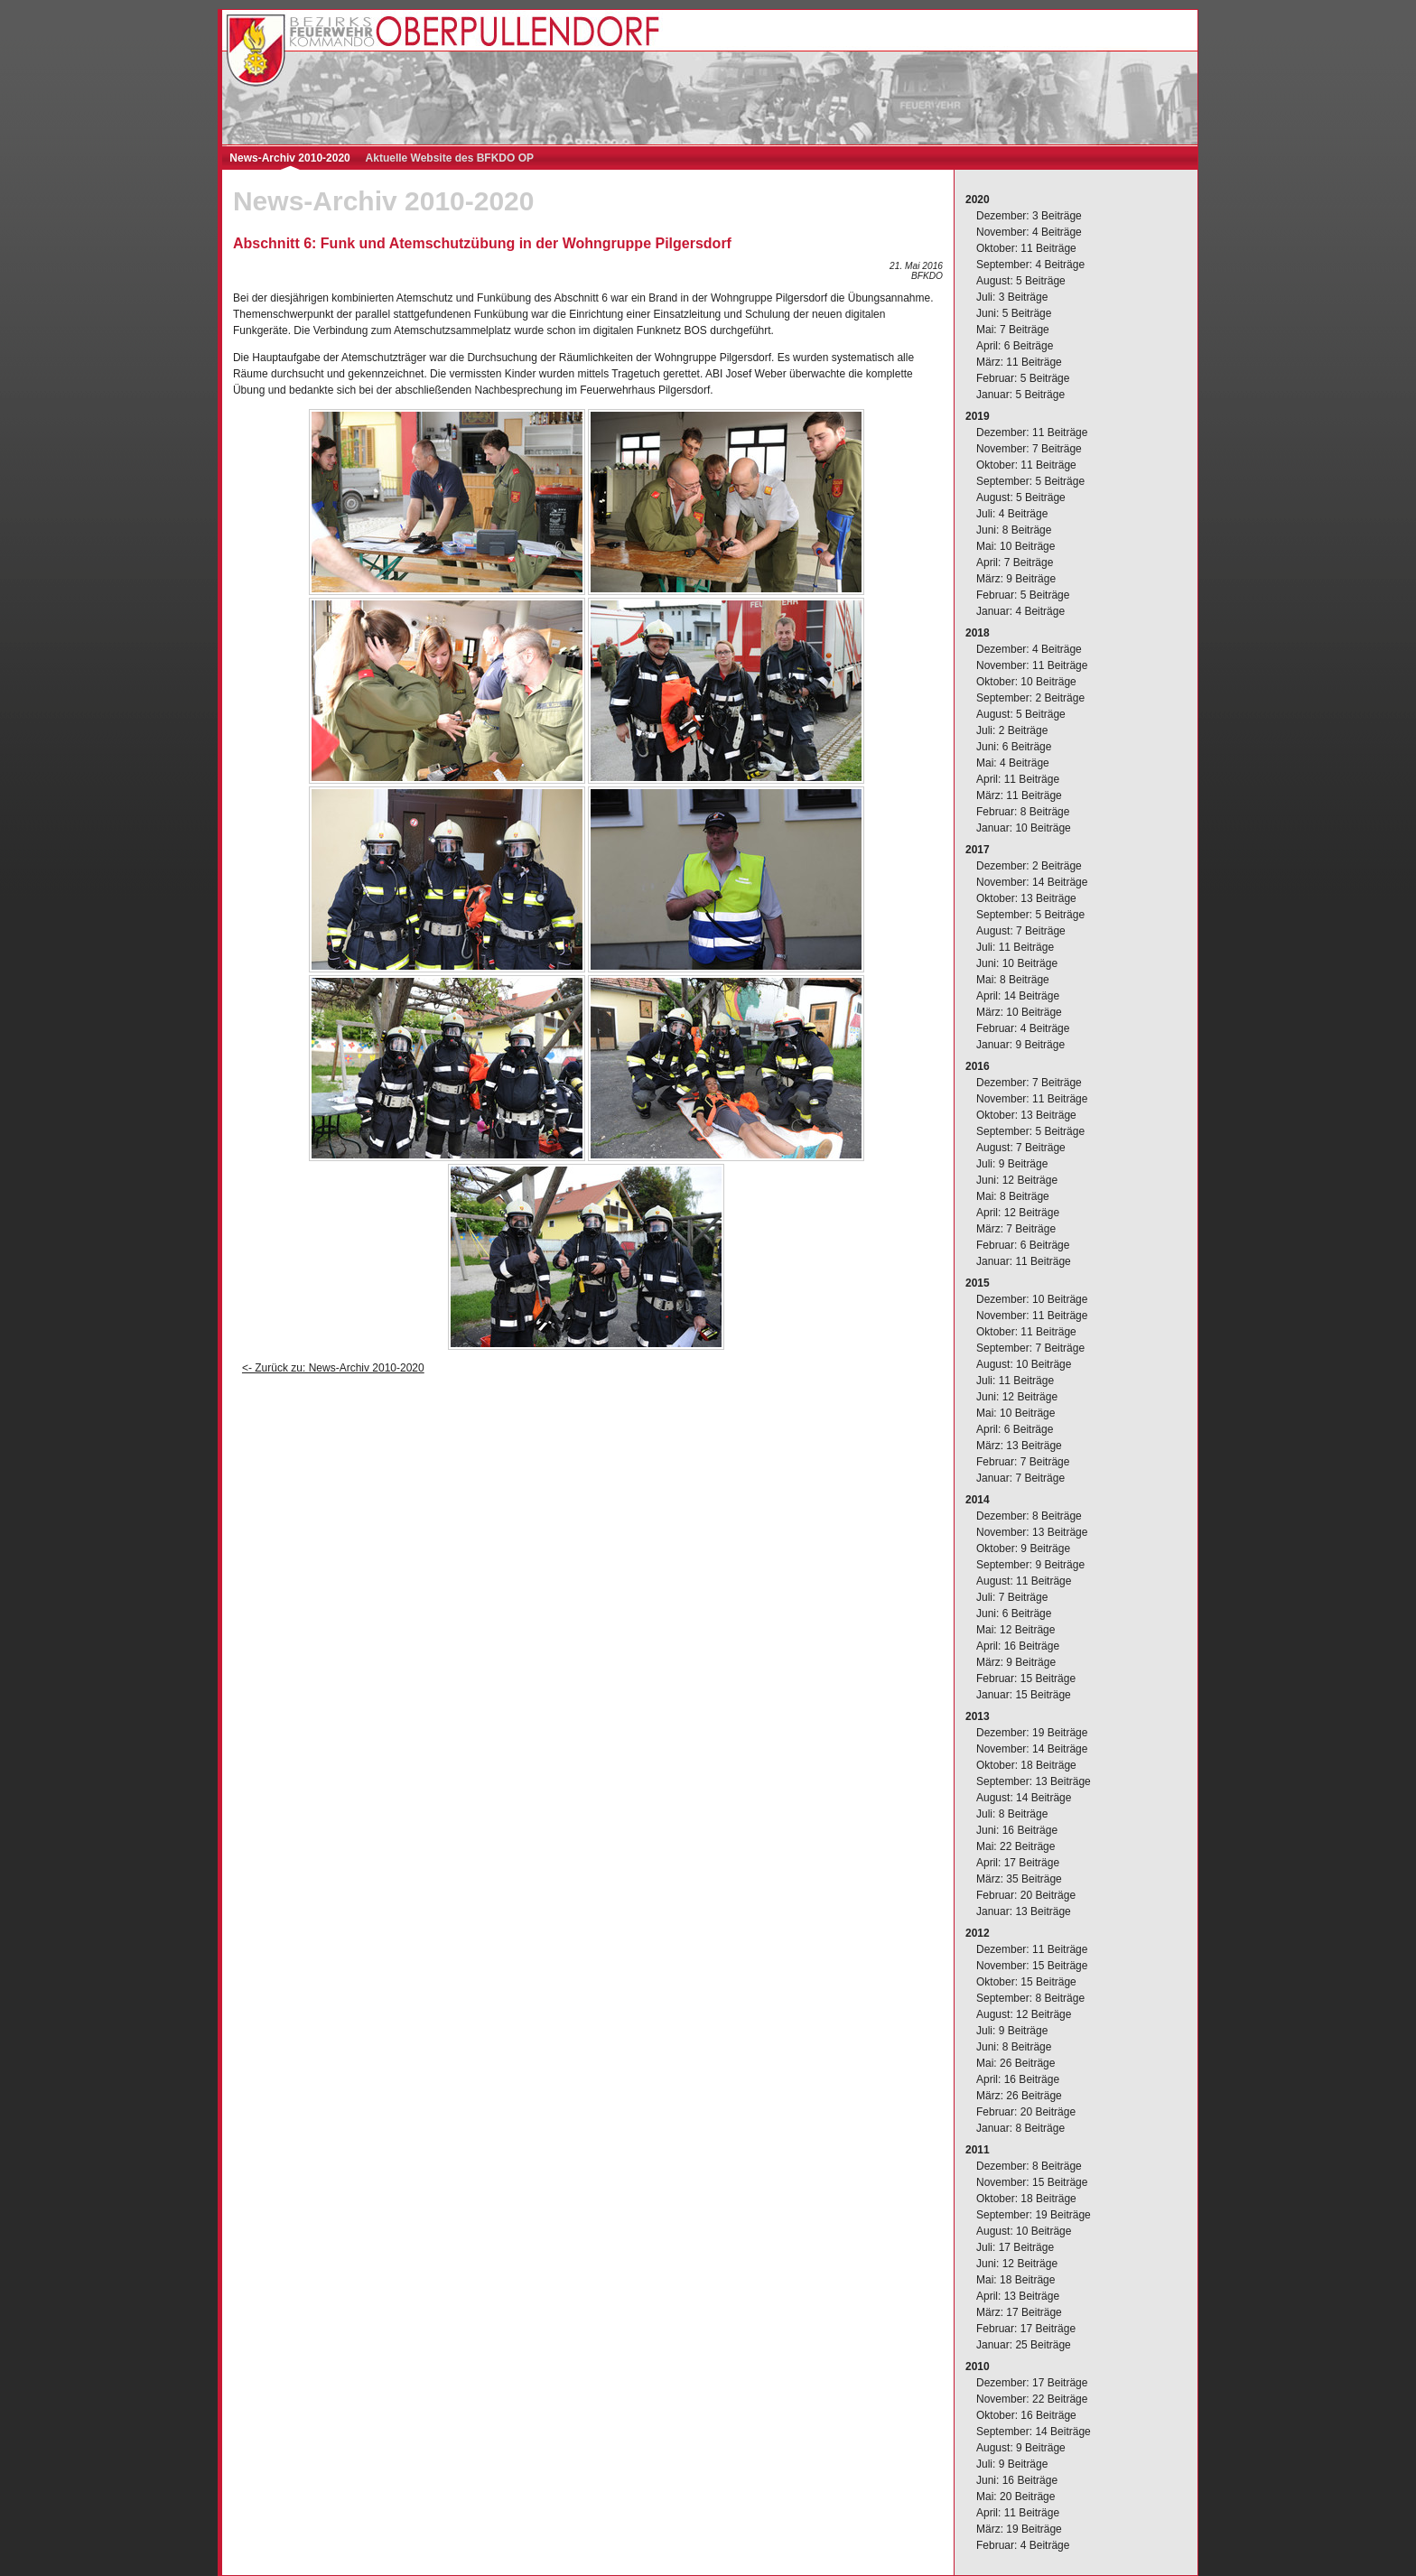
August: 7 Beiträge (1021, 931)
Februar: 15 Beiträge (1026, 1678)
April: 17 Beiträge (1017, 1862)
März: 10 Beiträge (1019, 1012)
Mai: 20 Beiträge (1015, 2496)
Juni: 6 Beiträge (1013, 746)
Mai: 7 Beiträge (1012, 329)
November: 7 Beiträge (1029, 448)
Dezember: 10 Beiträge (1031, 1299)
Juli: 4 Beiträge (1012, 513)
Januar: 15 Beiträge (1023, 1694)
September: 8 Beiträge (1030, 1998)
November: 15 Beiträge (1031, 1965)
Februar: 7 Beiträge (1022, 1461)
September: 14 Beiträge (1033, 2431)
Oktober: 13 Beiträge (1026, 898)
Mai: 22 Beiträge (1015, 1846)
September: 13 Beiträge (1033, 1781)
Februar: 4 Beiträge (1022, 1028)
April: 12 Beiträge (1017, 1212)
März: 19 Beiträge (1019, 2529)
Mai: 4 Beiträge (1012, 763)
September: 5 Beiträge (1030, 481)
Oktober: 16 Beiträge (1026, 2415)
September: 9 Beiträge (1030, 1564)
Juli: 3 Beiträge (1012, 297)
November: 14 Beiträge (1031, 882)
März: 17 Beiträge (1019, 2312)
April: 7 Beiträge (1014, 562)
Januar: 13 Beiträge (1023, 1911)
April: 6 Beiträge (1014, 345)
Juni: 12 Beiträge (1016, 1180)
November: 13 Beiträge (1031, 1532)
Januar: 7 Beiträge (1020, 1478)
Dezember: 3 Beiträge (1029, 215)
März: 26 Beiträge (1019, 2095)
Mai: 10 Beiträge (1015, 546)
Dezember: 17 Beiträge (1031, 2382)
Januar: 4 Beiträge (1020, 611)
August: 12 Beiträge (1023, 2014)
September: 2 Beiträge (1030, 698)
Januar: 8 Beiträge (1020, 2128)
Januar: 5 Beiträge (1020, 394)
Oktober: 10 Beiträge (1026, 681)
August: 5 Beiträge (1021, 280)
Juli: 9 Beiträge (1012, 1164)
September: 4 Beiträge (1030, 264)
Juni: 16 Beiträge (1016, 1830)
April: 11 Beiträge (1017, 779)
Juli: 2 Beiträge (1012, 730)
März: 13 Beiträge (1019, 1445)
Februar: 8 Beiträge (1022, 811)
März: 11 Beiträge (1019, 362)
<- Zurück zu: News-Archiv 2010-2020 (333, 1368)
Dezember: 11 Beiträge (1031, 432)
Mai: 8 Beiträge (1012, 979)
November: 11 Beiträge (1031, 665)
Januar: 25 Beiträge (1023, 2345)
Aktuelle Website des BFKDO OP (450, 158)
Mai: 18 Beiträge (1015, 2280)
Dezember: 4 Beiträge (1029, 649)
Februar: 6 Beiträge (1022, 1245)
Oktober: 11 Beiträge (1026, 248)
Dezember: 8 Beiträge (1029, 1516)
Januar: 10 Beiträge (1023, 828)
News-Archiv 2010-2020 (289, 158)
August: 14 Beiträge (1023, 1797)
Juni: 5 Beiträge (1013, 313)
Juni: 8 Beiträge (1013, 530)
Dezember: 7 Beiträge (1029, 1082)
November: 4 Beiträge (1029, 232)
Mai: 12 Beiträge (1015, 1629)
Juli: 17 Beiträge (1015, 2247)
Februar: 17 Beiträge (1026, 2328)
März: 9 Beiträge (1016, 578)
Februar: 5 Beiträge (1022, 378)
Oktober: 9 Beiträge (1023, 1548)
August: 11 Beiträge (1023, 1581)
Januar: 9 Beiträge (1020, 1044)
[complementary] (1075, 1372)
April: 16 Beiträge (1017, 1646)
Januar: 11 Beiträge (1023, 1261)
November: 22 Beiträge (1031, 2399)
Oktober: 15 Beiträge (1026, 1982)
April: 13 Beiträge (1017, 2296)
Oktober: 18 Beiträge (1026, 1765)
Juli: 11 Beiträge (1015, 947)
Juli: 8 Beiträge (1012, 1814)
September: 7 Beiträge (1030, 1348)
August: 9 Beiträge (1021, 2447)
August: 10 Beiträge (1023, 1364)
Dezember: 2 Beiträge (1029, 866)
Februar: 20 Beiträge (1026, 1895)
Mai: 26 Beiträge (1015, 2063)
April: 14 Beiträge (1017, 996)
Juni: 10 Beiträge (1016, 963)
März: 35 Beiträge (1019, 1879)
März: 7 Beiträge (1016, 1229)
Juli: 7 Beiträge (1012, 1597)
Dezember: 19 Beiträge (1031, 1732)
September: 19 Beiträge (1033, 2215)
